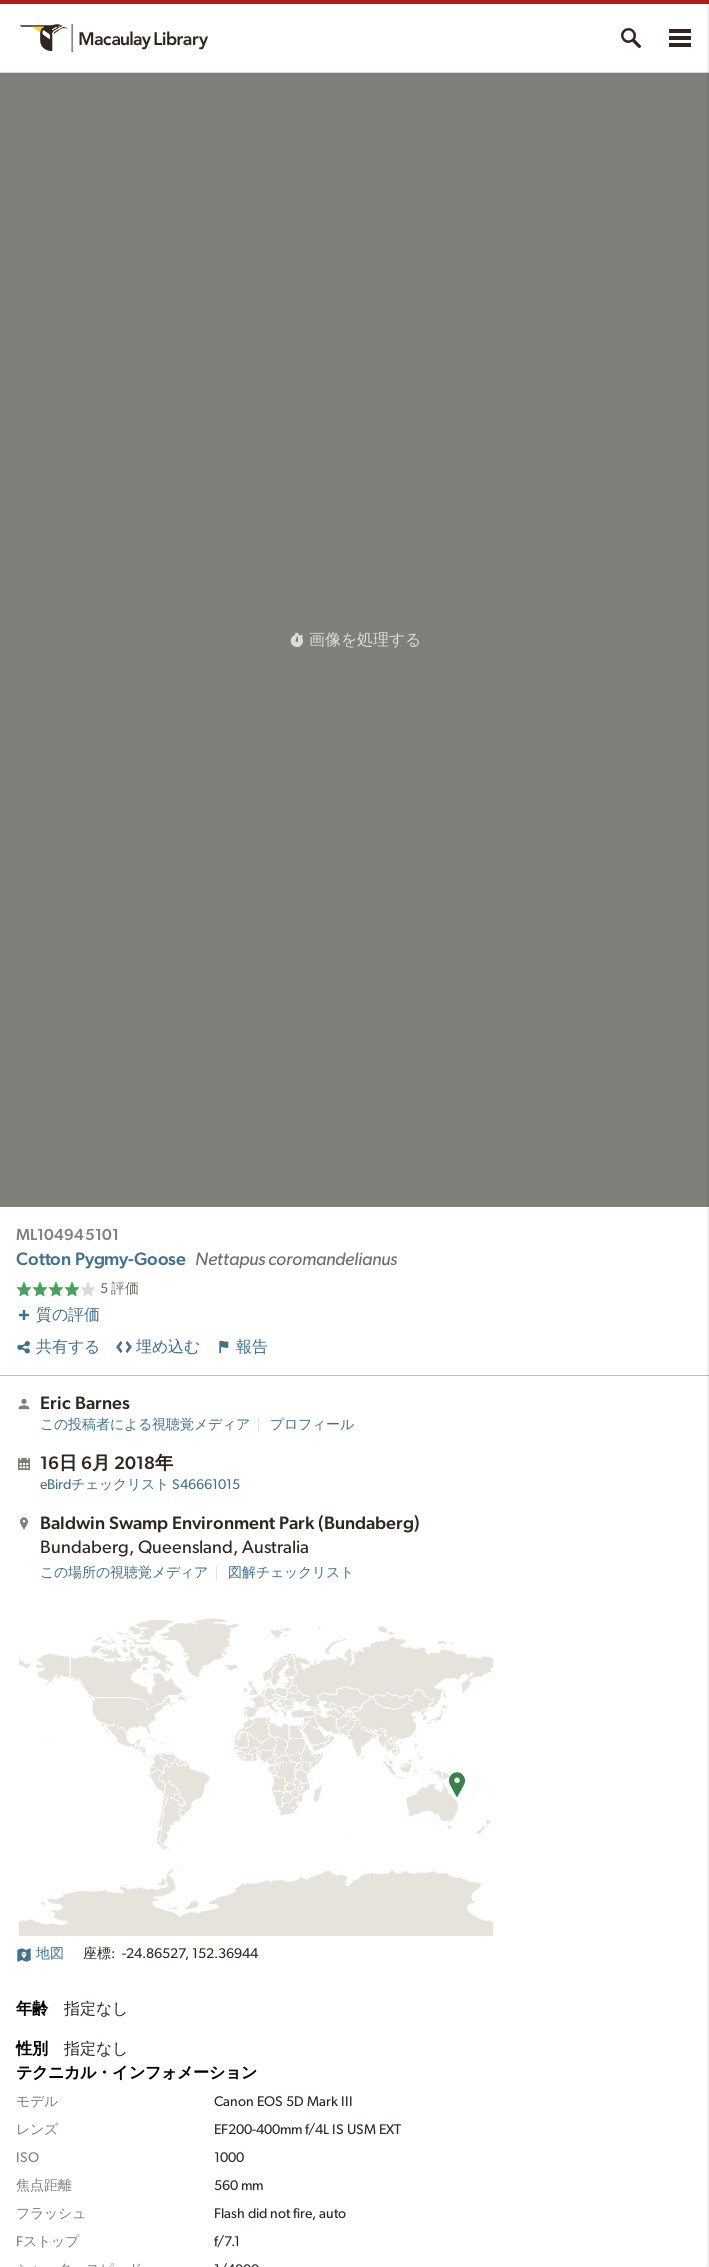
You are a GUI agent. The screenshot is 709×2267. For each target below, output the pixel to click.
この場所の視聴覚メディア (124, 1573)
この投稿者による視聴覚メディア (145, 1425)
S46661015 (140, 1485)
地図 (40, 1954)
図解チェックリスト (291, 1573)
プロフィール (312, 1425)
